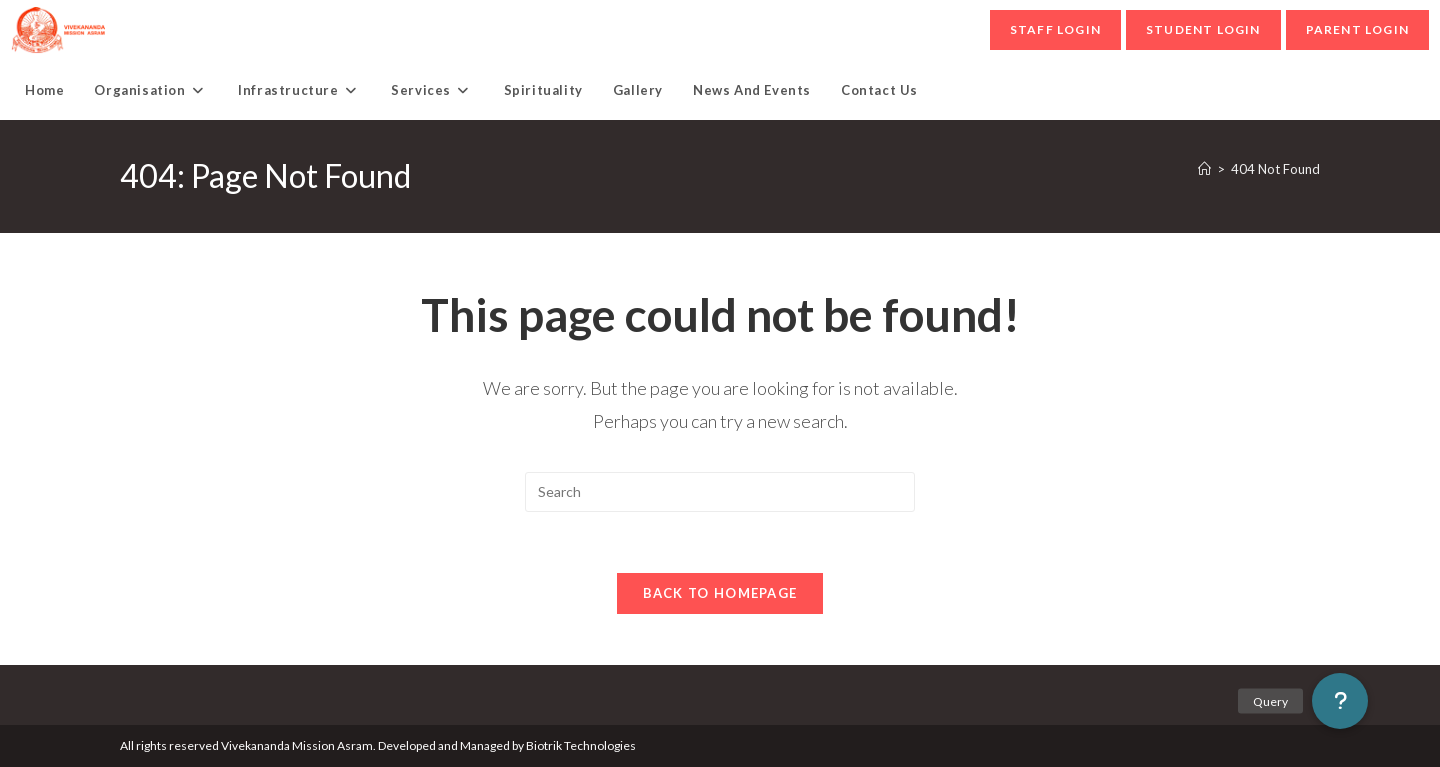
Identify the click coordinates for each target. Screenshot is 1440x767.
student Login (1203, 29)
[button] (1340, 701)
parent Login (1357, 29)
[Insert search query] (720, 492)
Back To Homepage (720, 593)
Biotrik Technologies (581, 745)
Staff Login (1055, 29)
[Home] (1204, 169)
